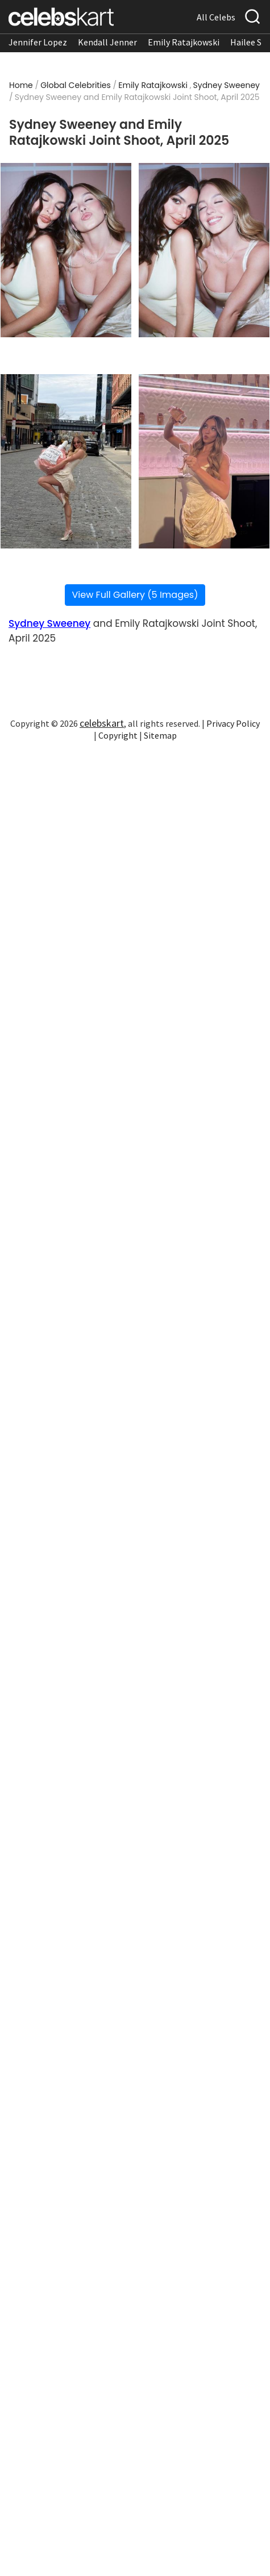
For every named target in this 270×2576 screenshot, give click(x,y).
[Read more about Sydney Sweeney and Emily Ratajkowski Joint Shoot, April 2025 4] (204, 461)
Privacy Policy (233, 723)
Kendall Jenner (107, 42)
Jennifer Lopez (38, 42)
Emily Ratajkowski (183, 42)
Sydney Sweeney (226, 85)
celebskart (102, 723)
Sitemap (160, 735)
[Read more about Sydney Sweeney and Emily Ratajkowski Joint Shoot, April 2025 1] (66, 250)
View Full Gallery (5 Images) (135, 594)
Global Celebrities (75, 85)
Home (21, 85)
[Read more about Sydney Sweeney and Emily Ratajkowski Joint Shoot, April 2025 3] (66, 461)
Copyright (118, 735)
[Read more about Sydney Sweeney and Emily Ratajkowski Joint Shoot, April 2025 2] (204, 250)
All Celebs (216, 17)
